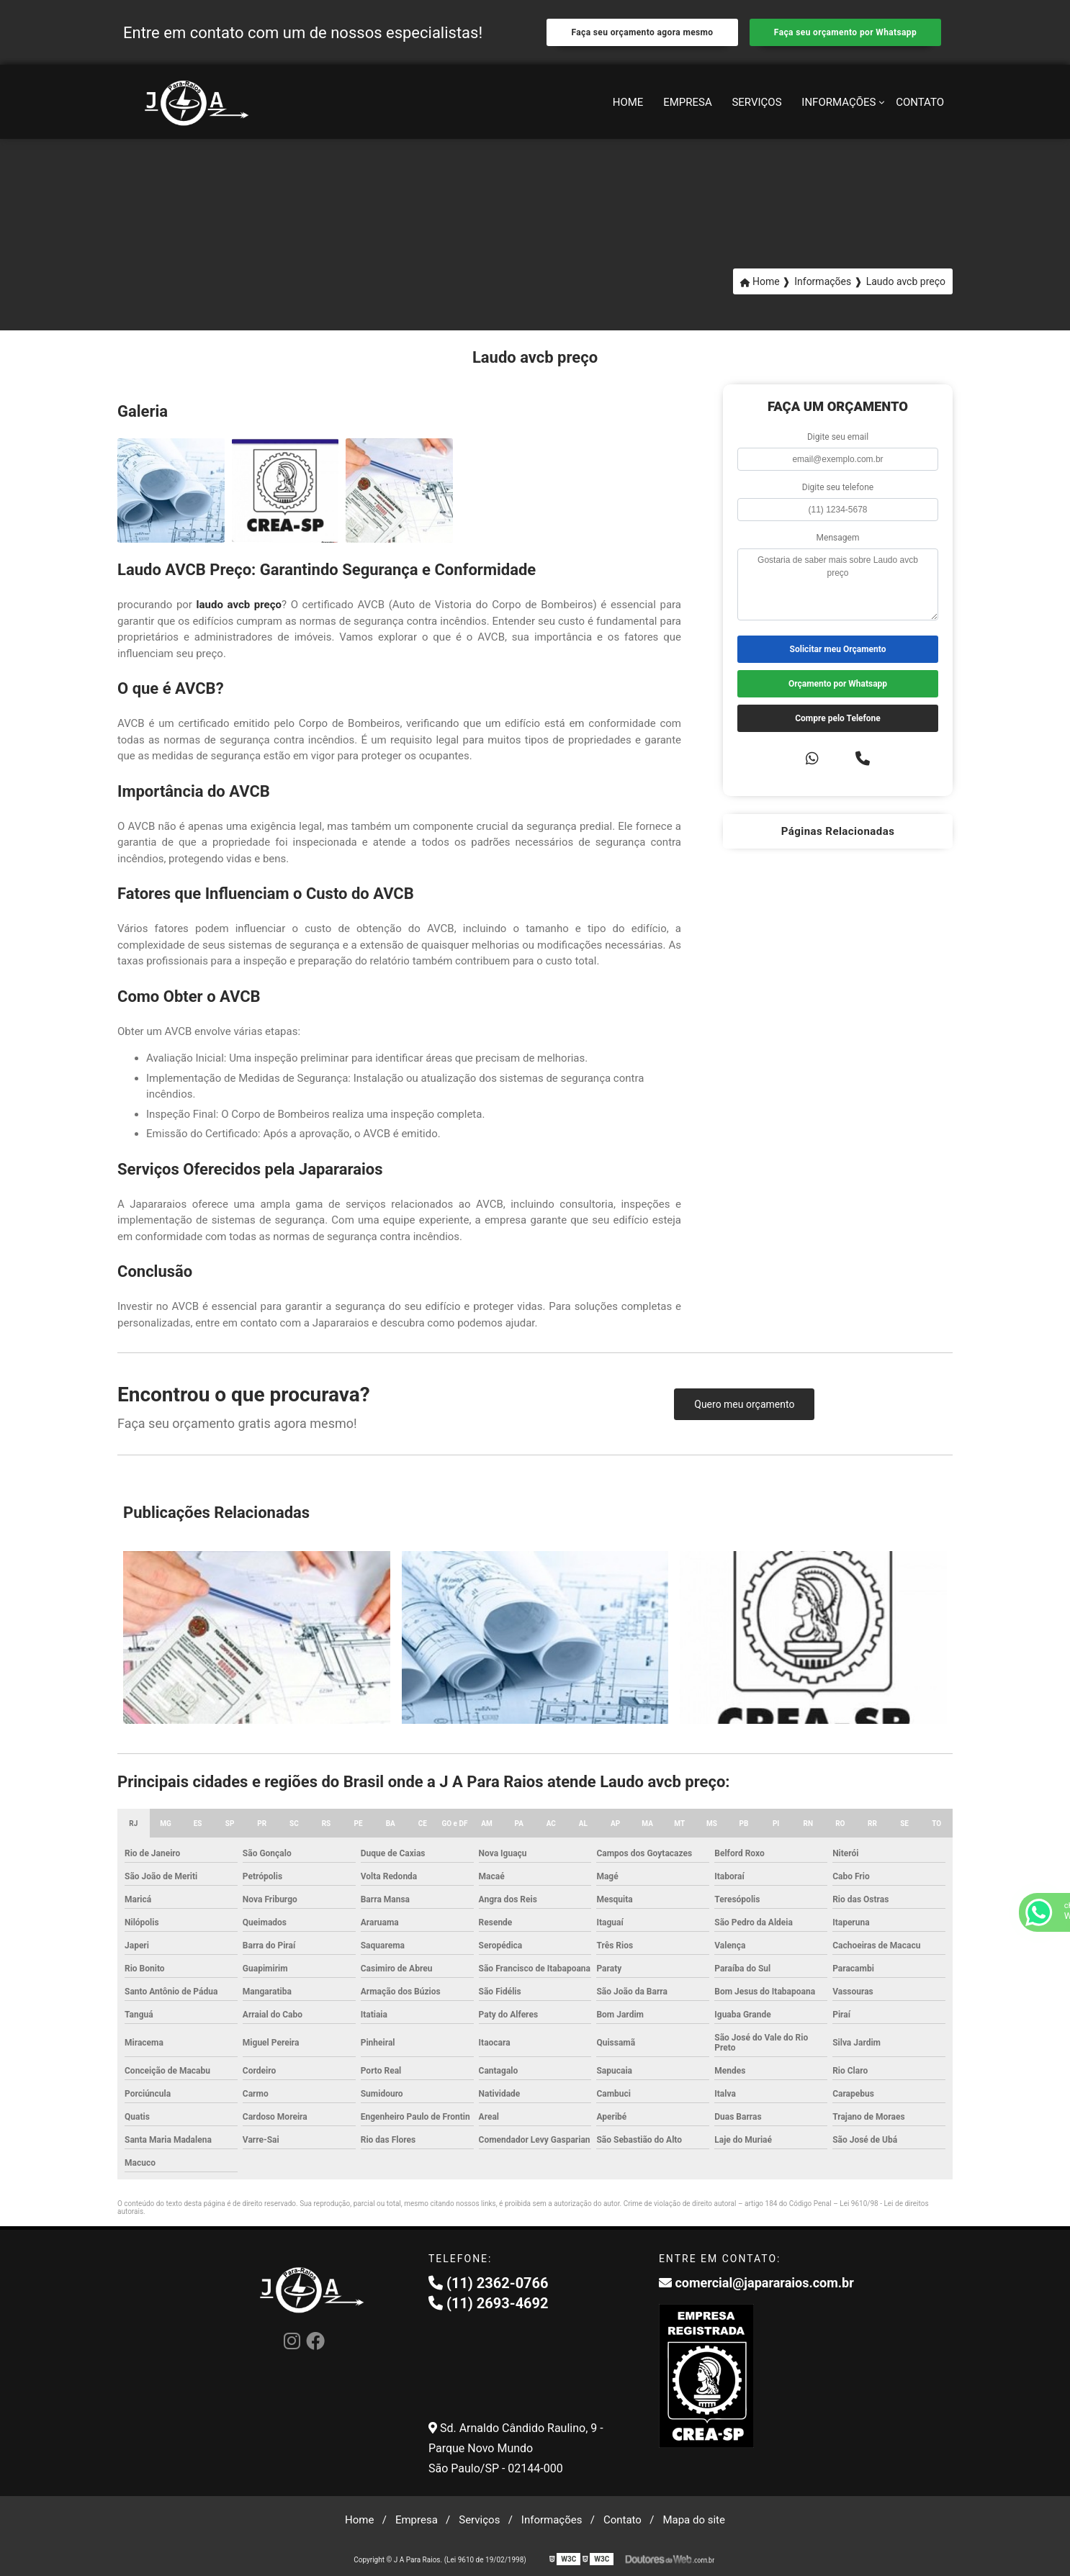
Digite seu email (837, 437)
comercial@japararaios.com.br (756, 2282)
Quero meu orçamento (744, 1404)
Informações (838, 102)
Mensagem (838, 538)
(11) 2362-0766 (488, 2283)
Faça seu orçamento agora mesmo (642, 32)
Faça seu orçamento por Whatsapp (845, 32)
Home (628, 102)
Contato (920, 102)
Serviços (756, 102)
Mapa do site (693, 2519)
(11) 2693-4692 (488, 2303)
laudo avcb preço (239, 604)
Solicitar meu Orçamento (838, 649)
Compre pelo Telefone (838, 718)
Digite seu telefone (837, 487)
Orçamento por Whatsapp (837, 684)
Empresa (687, 102)
